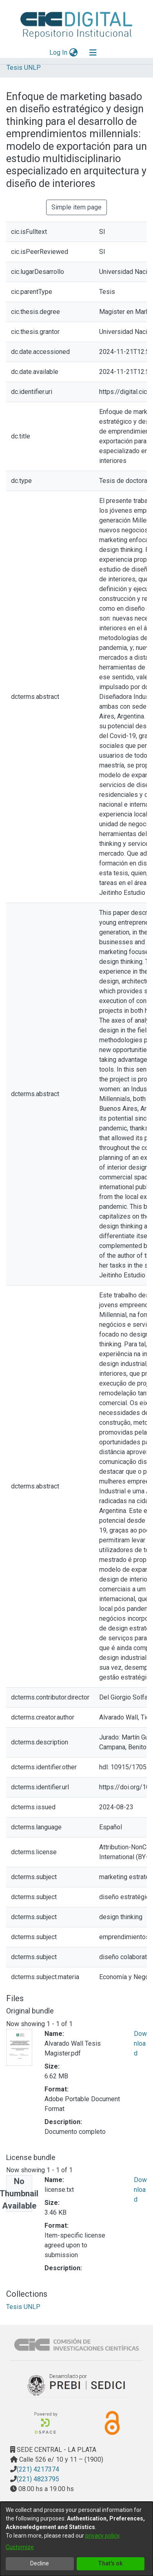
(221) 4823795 (38, 2479)
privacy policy (102, 2535)
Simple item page (76, 207)
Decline (39, 2563)
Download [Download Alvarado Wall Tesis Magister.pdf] (140, 2043)
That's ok (110, 2563)
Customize (20, 2547)
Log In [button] (58, 52)
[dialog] (76, 2539)
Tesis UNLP (24, 67)
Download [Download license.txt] (140, 2189)
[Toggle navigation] (93, 52)
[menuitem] (73, 53)
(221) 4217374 (38, 2469)
